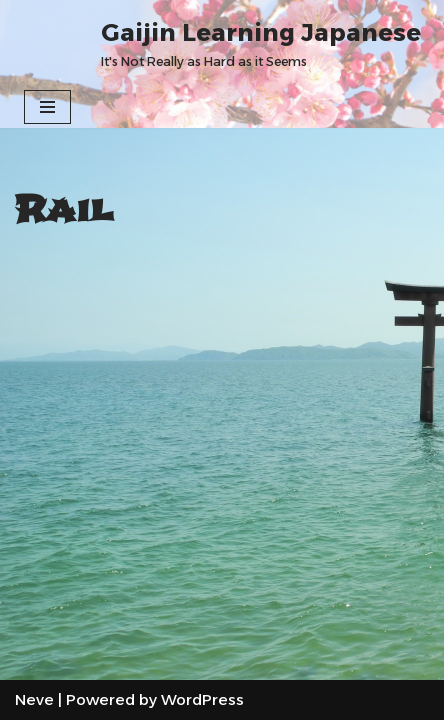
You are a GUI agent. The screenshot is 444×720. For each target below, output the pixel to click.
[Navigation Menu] (47, 107)
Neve (34, 699)
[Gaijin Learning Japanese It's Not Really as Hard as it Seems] (261, 43)
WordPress (202, 699)
